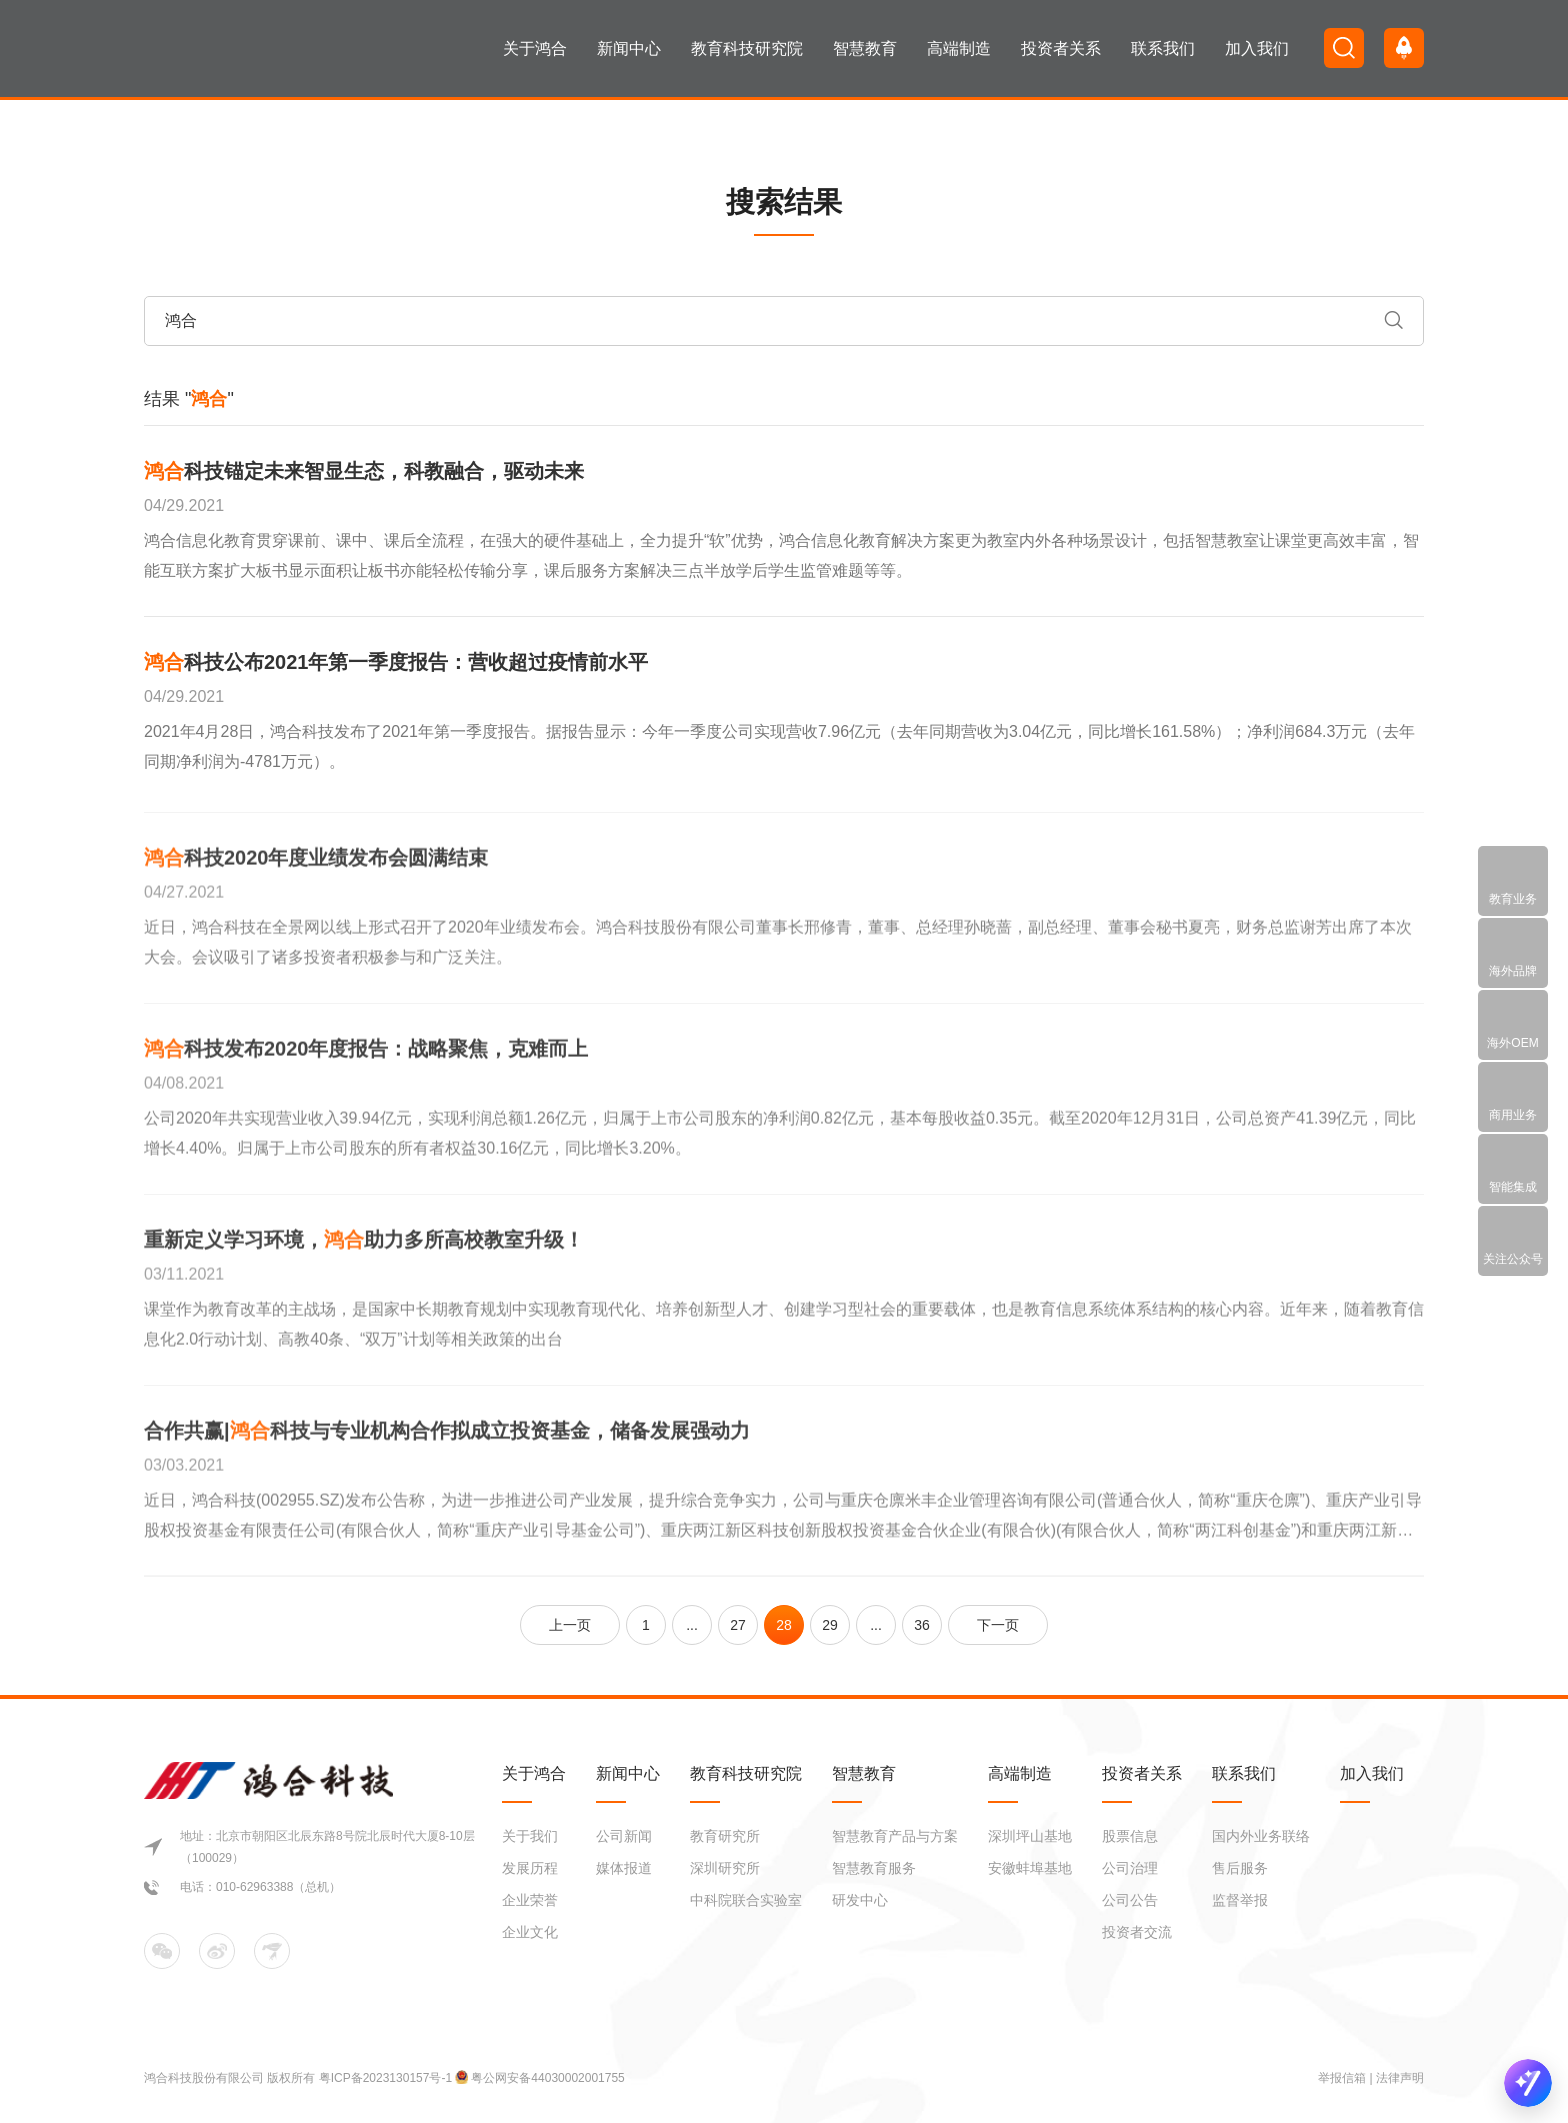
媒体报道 (624, 1868)
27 (738, 1625)
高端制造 (959, 48)
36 (922, 1625)
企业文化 (530, 1932)
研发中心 (860, 1900)
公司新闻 (624, 1836)
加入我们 (1257, 48)
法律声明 (1400, 2078)
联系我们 (1163, 48)
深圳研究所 (725, 1868)
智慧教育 (865, 48)
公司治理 (1130, 1868)
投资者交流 (1137, 1932)
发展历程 (530, 1868)
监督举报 (1240, 1900)
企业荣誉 (530, 1900)
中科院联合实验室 (746, 1900)
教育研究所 (725, 1836)
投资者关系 (1061, 48)
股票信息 (1130, 1836)
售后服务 (1240, 1868)
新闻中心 (629, 48)
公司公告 (1130, 1900)
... (692, 1625)
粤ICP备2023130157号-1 (387, 2078)
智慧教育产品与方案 (895, 1836)
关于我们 (530, 1836)
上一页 (570, 1625)
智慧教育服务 (874, 1868)
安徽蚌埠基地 (1030, 1868)
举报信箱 (1342, 2078)
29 (830, 1625)
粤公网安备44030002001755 (547, 2078)
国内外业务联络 (1261, 1836)
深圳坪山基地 (1030, 1836)
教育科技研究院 (747, 48)
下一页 (998, 1625)
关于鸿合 (535, 48)
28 (784, 1625)
